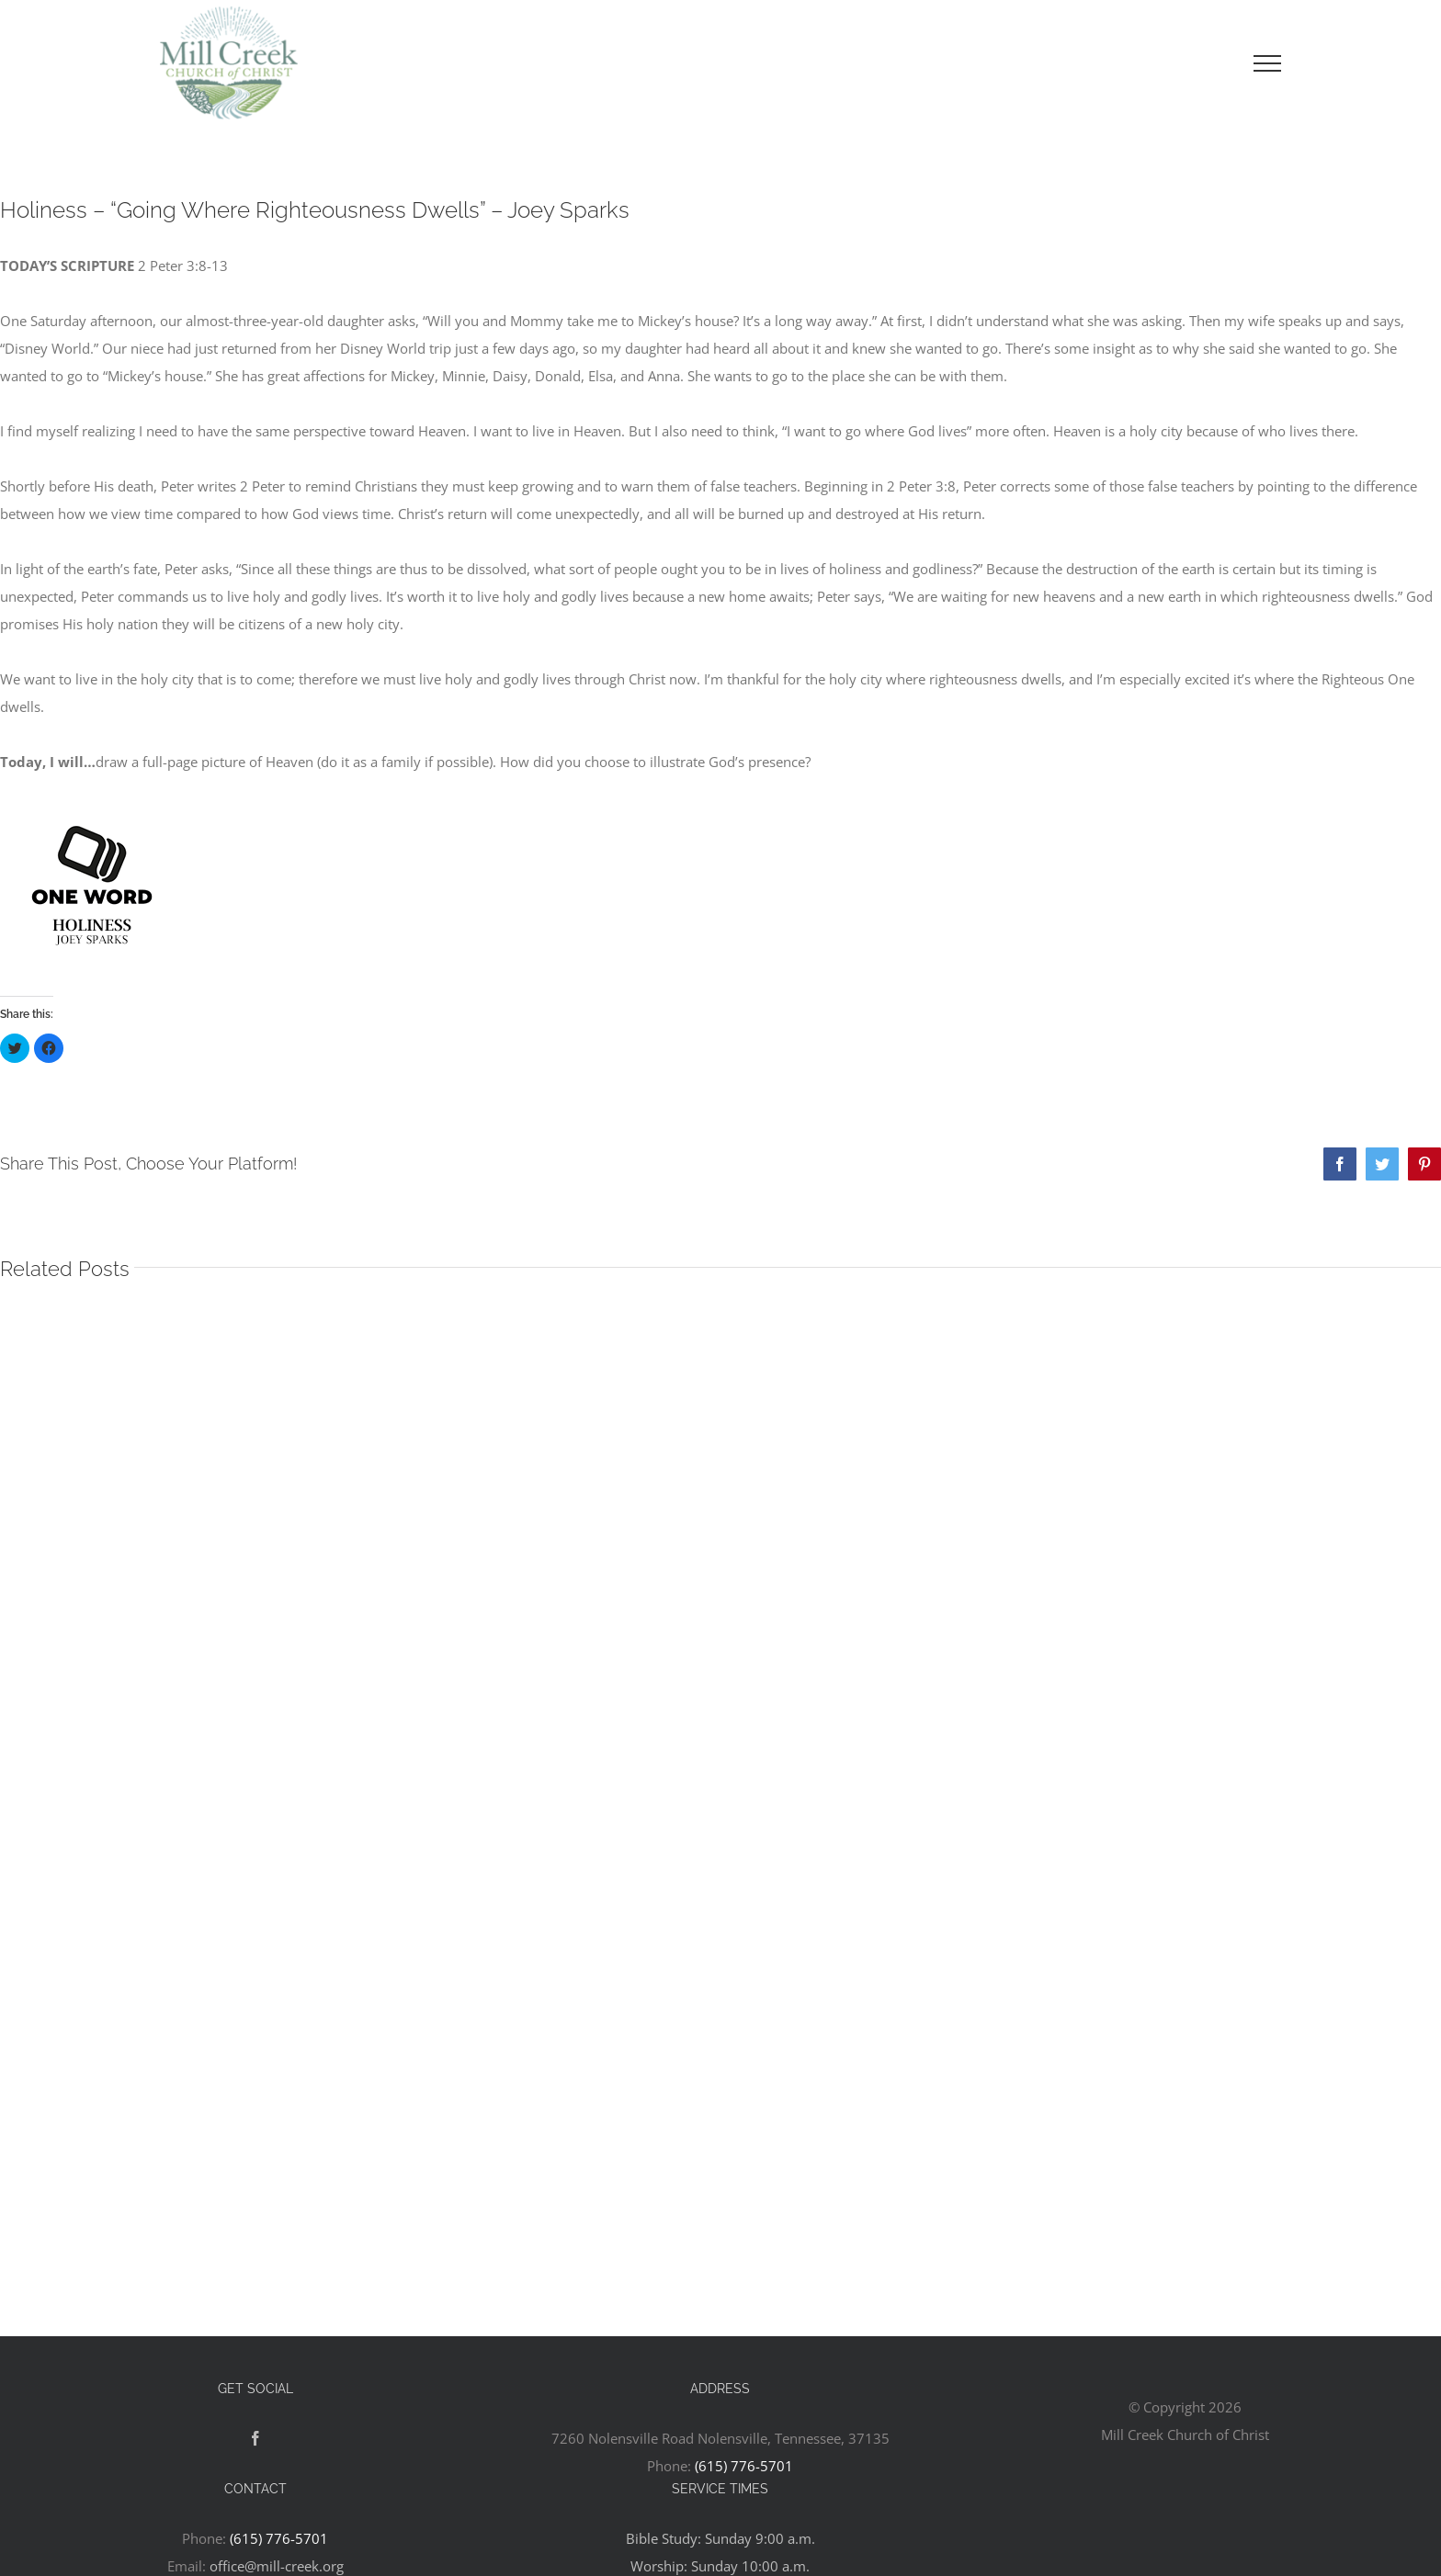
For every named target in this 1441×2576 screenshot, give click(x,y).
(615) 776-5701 (744, 2466)
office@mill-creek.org (277, 2566)
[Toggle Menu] (1267, 63)
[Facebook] (255, 2438)
